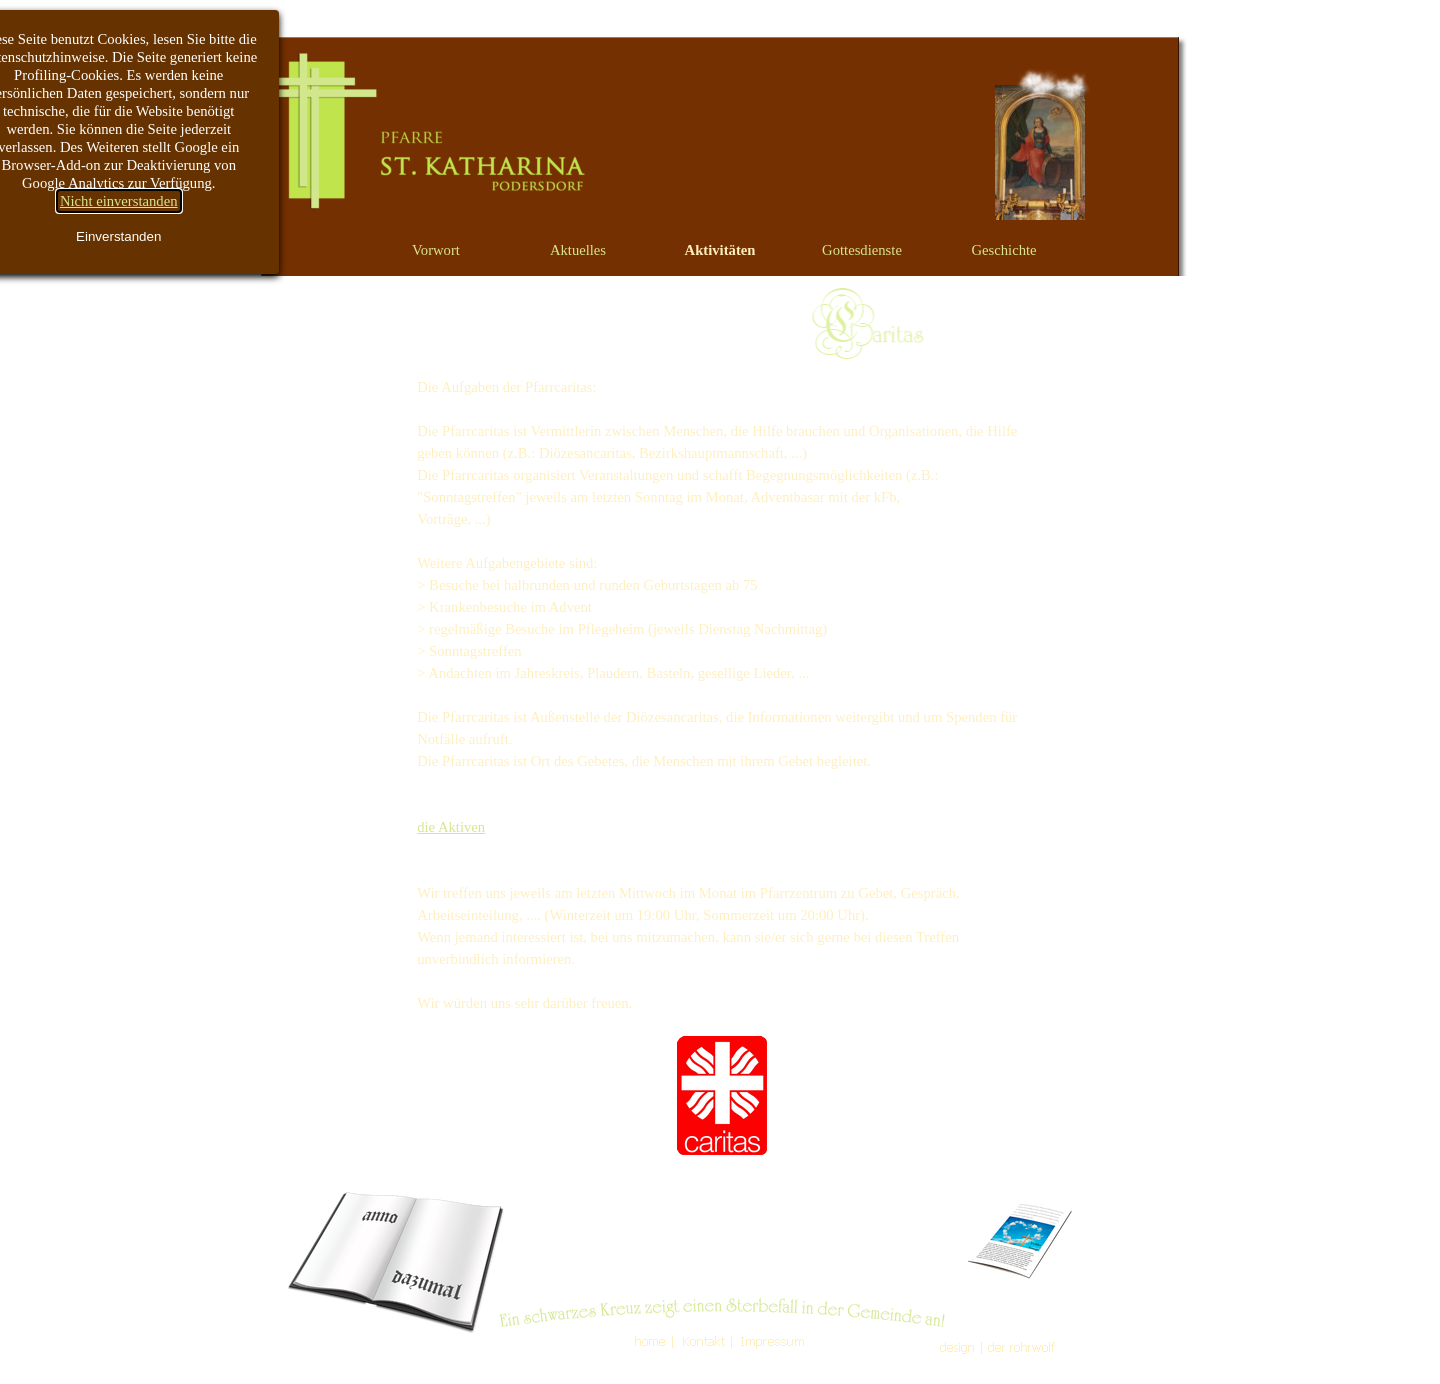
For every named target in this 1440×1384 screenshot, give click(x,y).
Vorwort (436, 250)
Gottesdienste (862, 250)
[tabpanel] (721, 767)
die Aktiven (451, 827)
